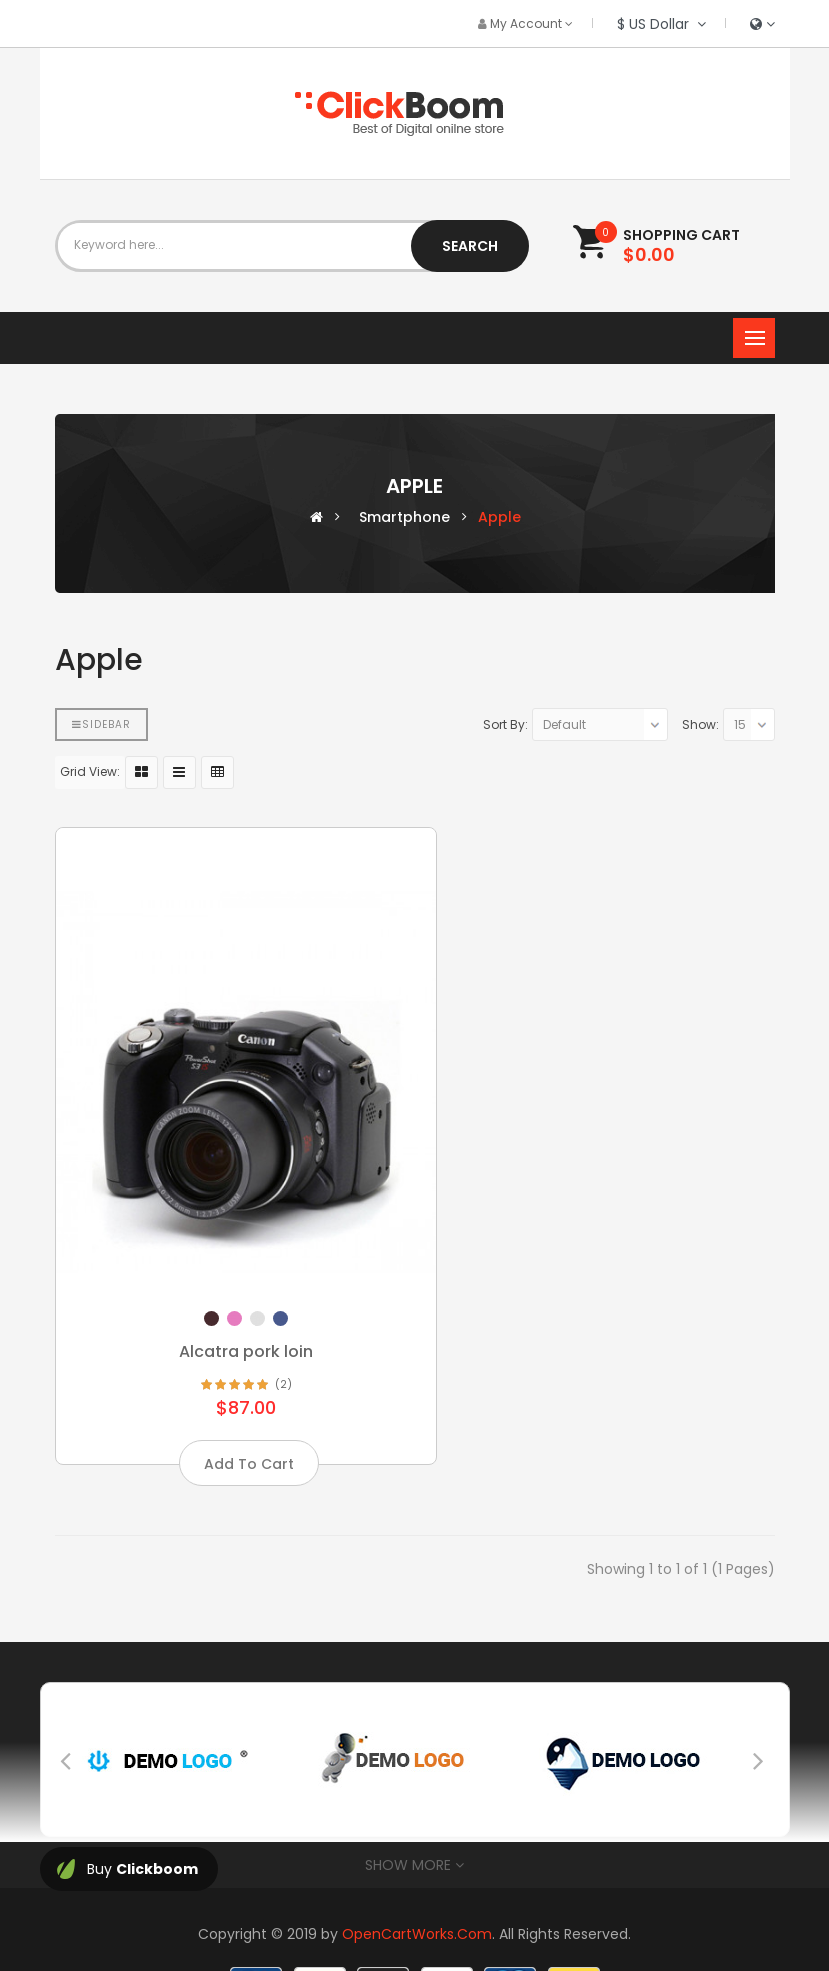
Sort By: (505, 724)
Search (470, 246)
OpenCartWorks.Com (417, 1884)
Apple (499, 517)
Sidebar (101, 724)
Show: (700, 724)
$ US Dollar (661, 24)
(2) (264, 1334)
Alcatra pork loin (227, 1300)
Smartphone (404, 517)
